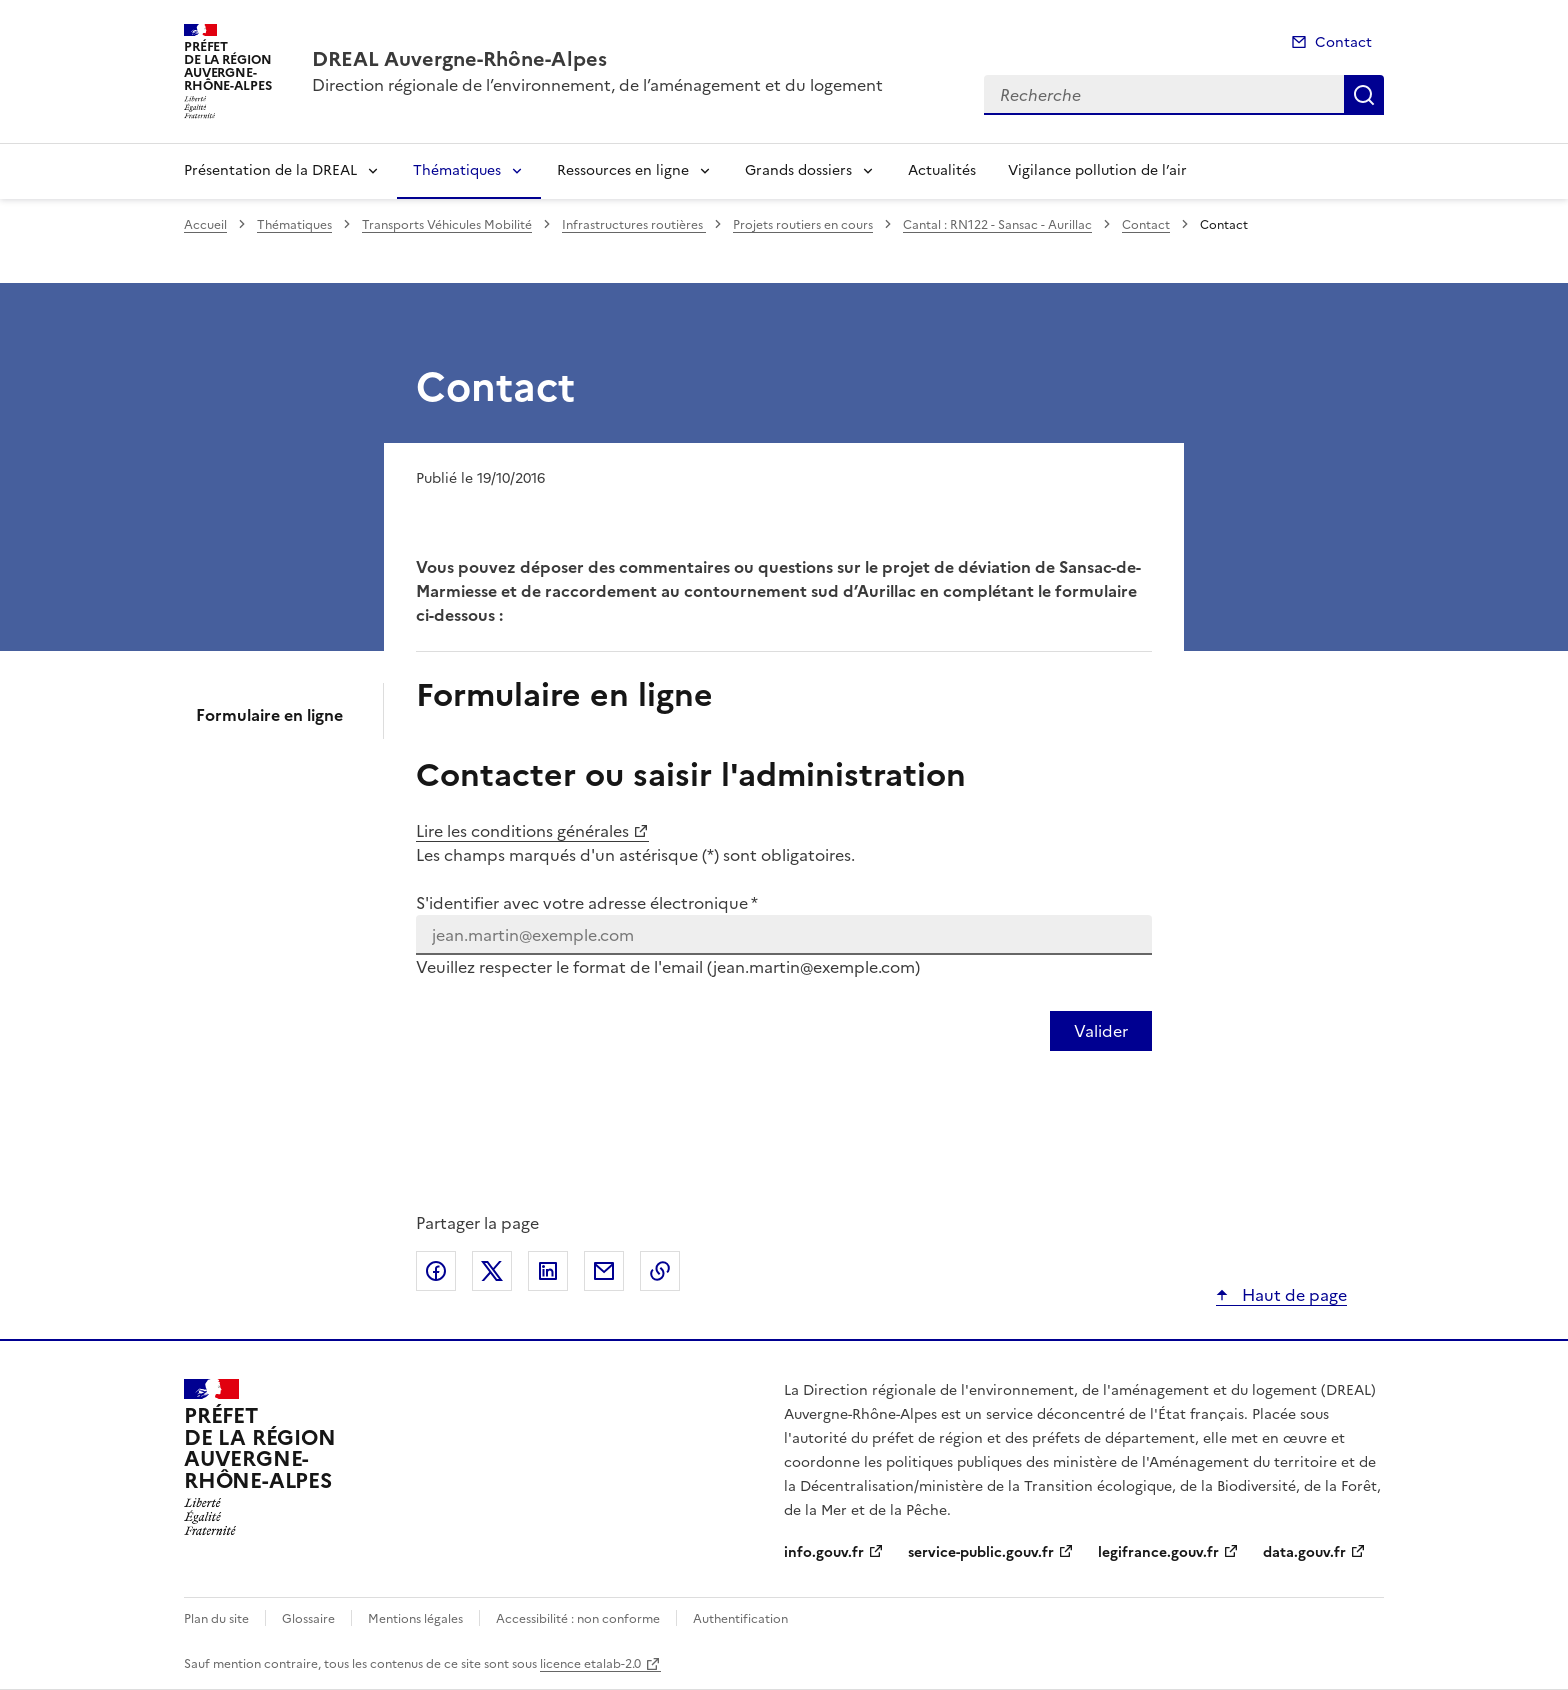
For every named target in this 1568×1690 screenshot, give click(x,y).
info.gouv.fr (824, 1552)
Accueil (205, 225)
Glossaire (308, 1619)
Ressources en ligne (623, 170)
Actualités (942, 170)
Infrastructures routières (634, 225)
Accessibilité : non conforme (578, 1619)
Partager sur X (492, 1271)
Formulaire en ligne (269, 715)
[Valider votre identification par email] (1101, 1031)
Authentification (740, 1619)
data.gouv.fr (1304, 1552)
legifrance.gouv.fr (1158, 1552)
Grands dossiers (798, 170)
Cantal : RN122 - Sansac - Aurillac (997, 225)
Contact (1343, 42)
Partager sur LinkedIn (548, 1271)
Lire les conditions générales (522, 831)
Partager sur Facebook (436, 1271)
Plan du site (216, 1619)
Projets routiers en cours (803, 225)
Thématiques (457, 170)
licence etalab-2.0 (590, 1664)
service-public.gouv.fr (981, 1552)
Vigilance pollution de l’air (1097, 170)
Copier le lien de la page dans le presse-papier (660, 1271)
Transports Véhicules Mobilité (447, 225)
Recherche (1364, 95)
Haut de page (1292, 1295)
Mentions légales (415, 1619)
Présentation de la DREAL (270, 170)
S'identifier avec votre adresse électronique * (587, 903)
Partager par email (604, 1271)
